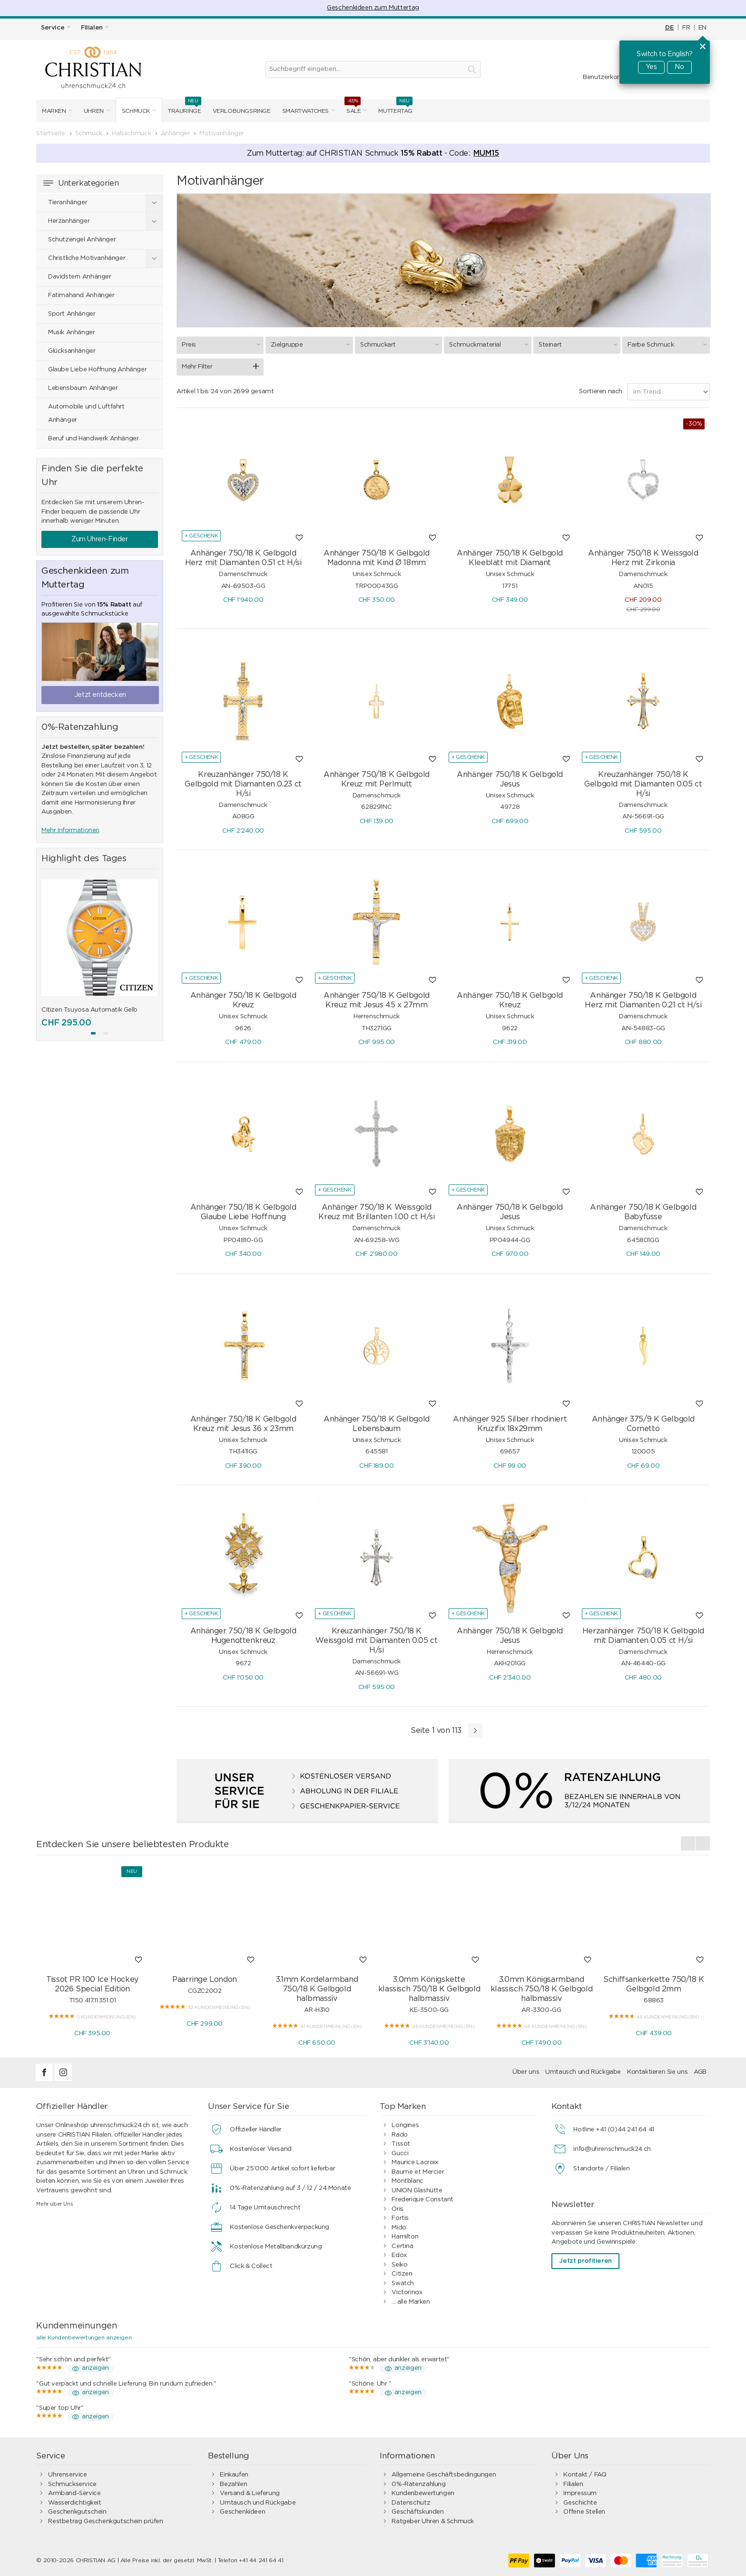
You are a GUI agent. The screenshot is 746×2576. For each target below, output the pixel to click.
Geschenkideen (242, 2512)
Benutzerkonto (605, 77)
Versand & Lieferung (250, 2493)
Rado (399, 2135)
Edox (399, 2255)
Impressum (580, 2493)
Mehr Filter (197, 367)
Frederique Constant (422, 2200)
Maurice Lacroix (415, 2162)
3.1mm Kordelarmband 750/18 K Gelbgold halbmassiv (317, 1989)
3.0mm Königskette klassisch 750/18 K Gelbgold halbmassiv (429, 1989)
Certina (402, 2246)
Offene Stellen (584, 2512)
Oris (397, 2209)
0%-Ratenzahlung (418, 2484)
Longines (405, 2125)
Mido (399, 2228)
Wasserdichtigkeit (74, 2503)
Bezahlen (233, 2484)
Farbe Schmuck (668, 344)
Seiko (399, 2265)
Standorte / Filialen (601, 2169)
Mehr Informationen (70, 830)
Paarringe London (204, 1979)
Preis (222, 344)
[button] (93, 1033)
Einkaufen (234, 2475)
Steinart (579, 344)
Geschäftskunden (417, 2512)
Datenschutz (411, 2503)
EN (702, 28)
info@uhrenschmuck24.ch (611, 2149)
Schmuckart (401, 344)
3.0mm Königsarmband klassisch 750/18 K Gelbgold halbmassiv (541, 1989)
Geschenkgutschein (77, 2512)
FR (686, 28)
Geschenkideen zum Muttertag (373, 8)
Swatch (403, 2283)
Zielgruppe (311, 344)
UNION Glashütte (417, 2191)
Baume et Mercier (418, 2172)
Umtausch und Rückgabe (583, 2072)
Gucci (400, 2153)
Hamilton (405, 2237)
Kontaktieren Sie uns (657, 2072)
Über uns (525, 2072)
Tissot (401, 2144)
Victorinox (407, 2292)
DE (669, 28)
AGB (700, 2072)
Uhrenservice (67, 2475)
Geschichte (580, 2503)
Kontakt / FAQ (584, 2475)
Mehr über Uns (54, 2204)
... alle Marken (411, 2302)
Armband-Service (74, 2493)
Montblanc (407, 2181)
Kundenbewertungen (423, 2493)
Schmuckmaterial (489, 344)
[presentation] (688, 1843)
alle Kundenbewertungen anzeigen (83, 2337)
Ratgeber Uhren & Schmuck (433, 2521)
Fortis (400, 2218)
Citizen (402, 2274)
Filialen (573, 2484)
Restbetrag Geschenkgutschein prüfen (105, 2521)
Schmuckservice (72, 2484)
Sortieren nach (600, 391)
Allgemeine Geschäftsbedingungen (444, 2475)
